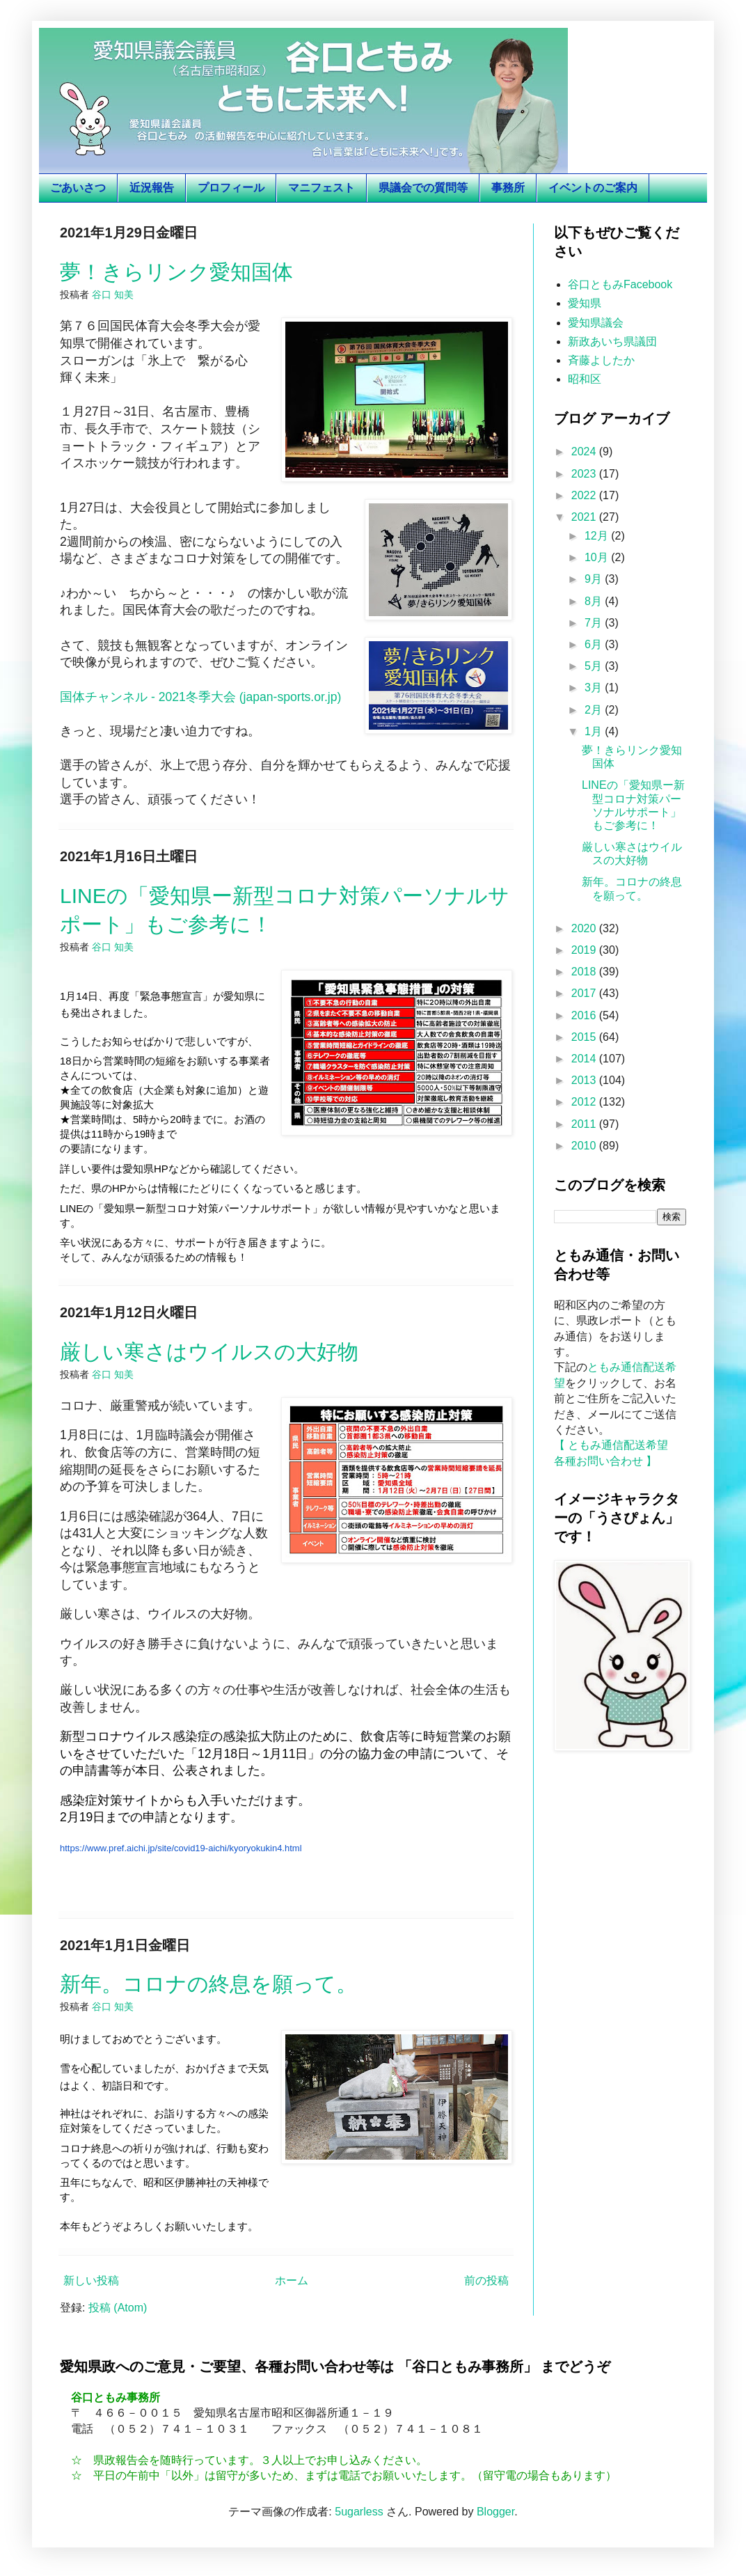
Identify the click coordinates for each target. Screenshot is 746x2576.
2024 (585, 451)
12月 (598, 536)
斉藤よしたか (601, 360)
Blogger (495, 2512)
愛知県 (584, 303)
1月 (595, 731)
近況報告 (151, 188)
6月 (595, 644)
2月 (595, 710)
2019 (585, 950)
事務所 (508, 188)
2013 (585, 1080)
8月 (595, 601)
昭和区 (584, 379)
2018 (585, 971)
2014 (585, 1059)
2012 (585, 1102)
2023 (585, 474)
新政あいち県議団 (612, 341)
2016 (585, 1015)
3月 (595, 687)
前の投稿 (486, 2280)
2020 (585, 928)
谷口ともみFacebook (620, 284)
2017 (585, 993)
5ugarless (359, 2512)
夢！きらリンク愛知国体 (176, 271)
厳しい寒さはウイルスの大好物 (209, 1351)
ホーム (291, 2280)
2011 (585, 1124)
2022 (585, 495)
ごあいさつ (78, 188)
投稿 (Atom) (117, 2308)
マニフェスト (321, 188)
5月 (595, 666)
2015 (585, 1037)
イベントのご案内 (592, 188)
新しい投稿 (91, 2280)
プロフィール (231, 188)
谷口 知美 (113, 294)
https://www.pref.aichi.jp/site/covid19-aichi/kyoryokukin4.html (181, 1848)
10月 (598, 557)
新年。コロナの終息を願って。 (208, 1983)
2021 (585, 517)
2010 (585, 1146)
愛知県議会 (596, 323)
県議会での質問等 (423, 188)
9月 (595, 579)
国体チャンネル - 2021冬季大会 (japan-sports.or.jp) (200, 697)
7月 (595, 623)
